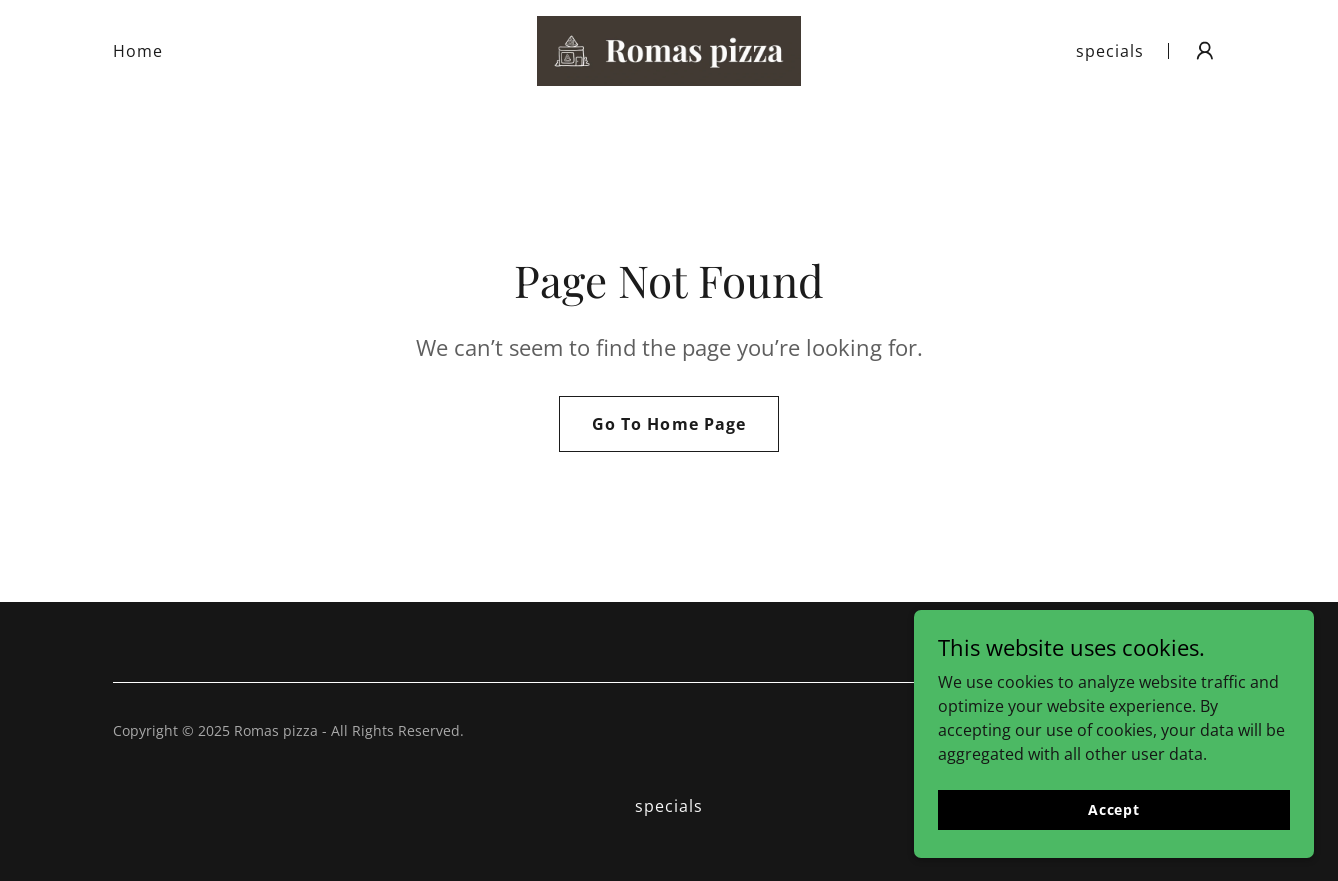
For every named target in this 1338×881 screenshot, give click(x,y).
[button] (1205, 51)
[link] (669, 49)
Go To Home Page (668, 424)
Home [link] (138, 51)
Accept (1114, 836)
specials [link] (1110, 51)
